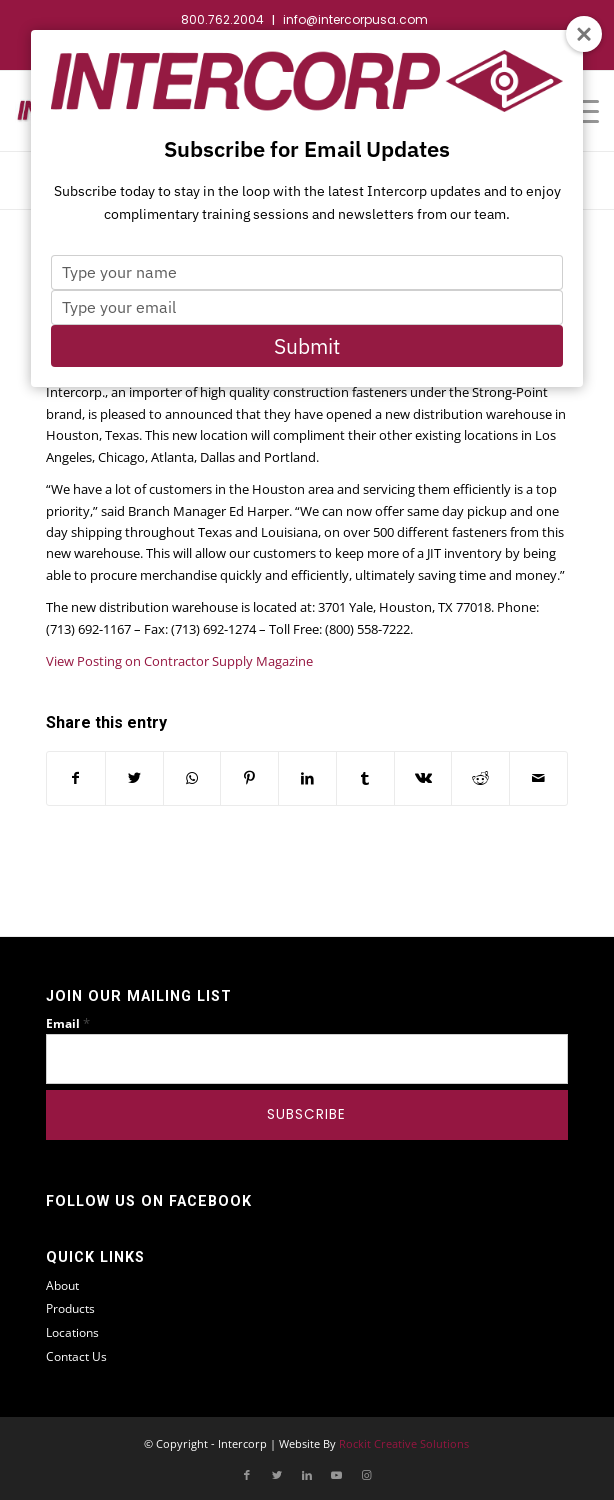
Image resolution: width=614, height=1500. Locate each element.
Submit (307, 346)
